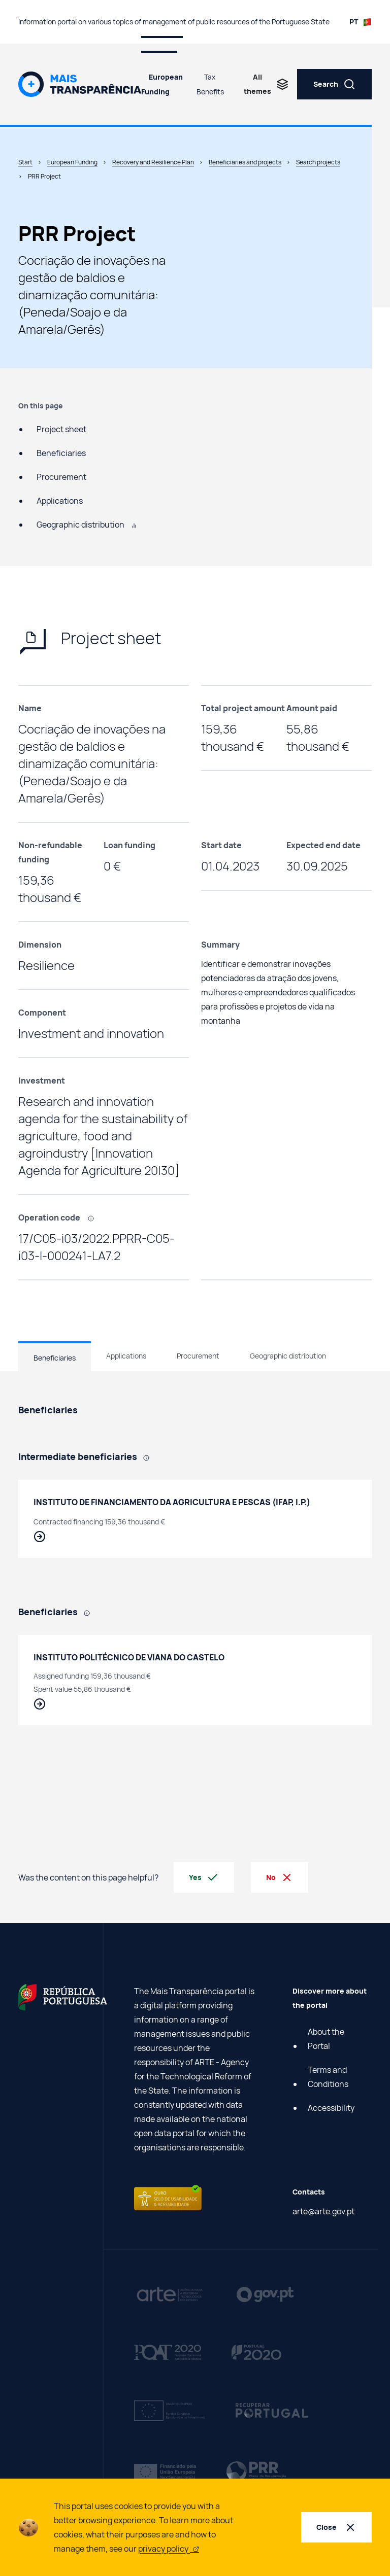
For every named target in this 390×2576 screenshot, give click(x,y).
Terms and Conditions (328, 2077)
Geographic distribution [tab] (288, 1356)
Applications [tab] (126, 1356)
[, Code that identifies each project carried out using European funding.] (94, 1217)
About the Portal (326, 2038)
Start (25, 162)
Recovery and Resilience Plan (153, 162)
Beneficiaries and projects (245, 162)
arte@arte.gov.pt (323, 2211)
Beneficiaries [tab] (55, 1358)
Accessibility (331, 2107)
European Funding (162, 84)
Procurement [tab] (198, 1356)
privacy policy (168, 2548)
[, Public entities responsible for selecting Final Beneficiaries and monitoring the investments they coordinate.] (149, 1457)
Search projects (318, 162)
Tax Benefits (210, 84)
